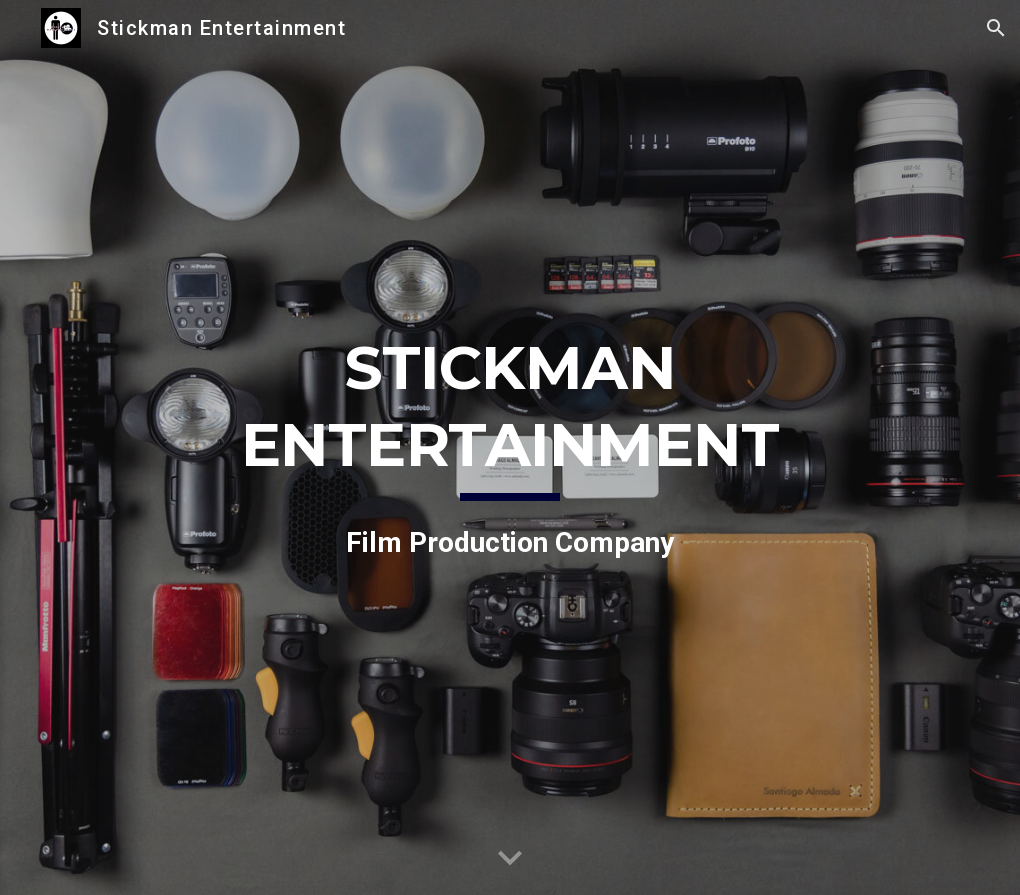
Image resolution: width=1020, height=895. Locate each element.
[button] (996, 28)
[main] (510, 447)
